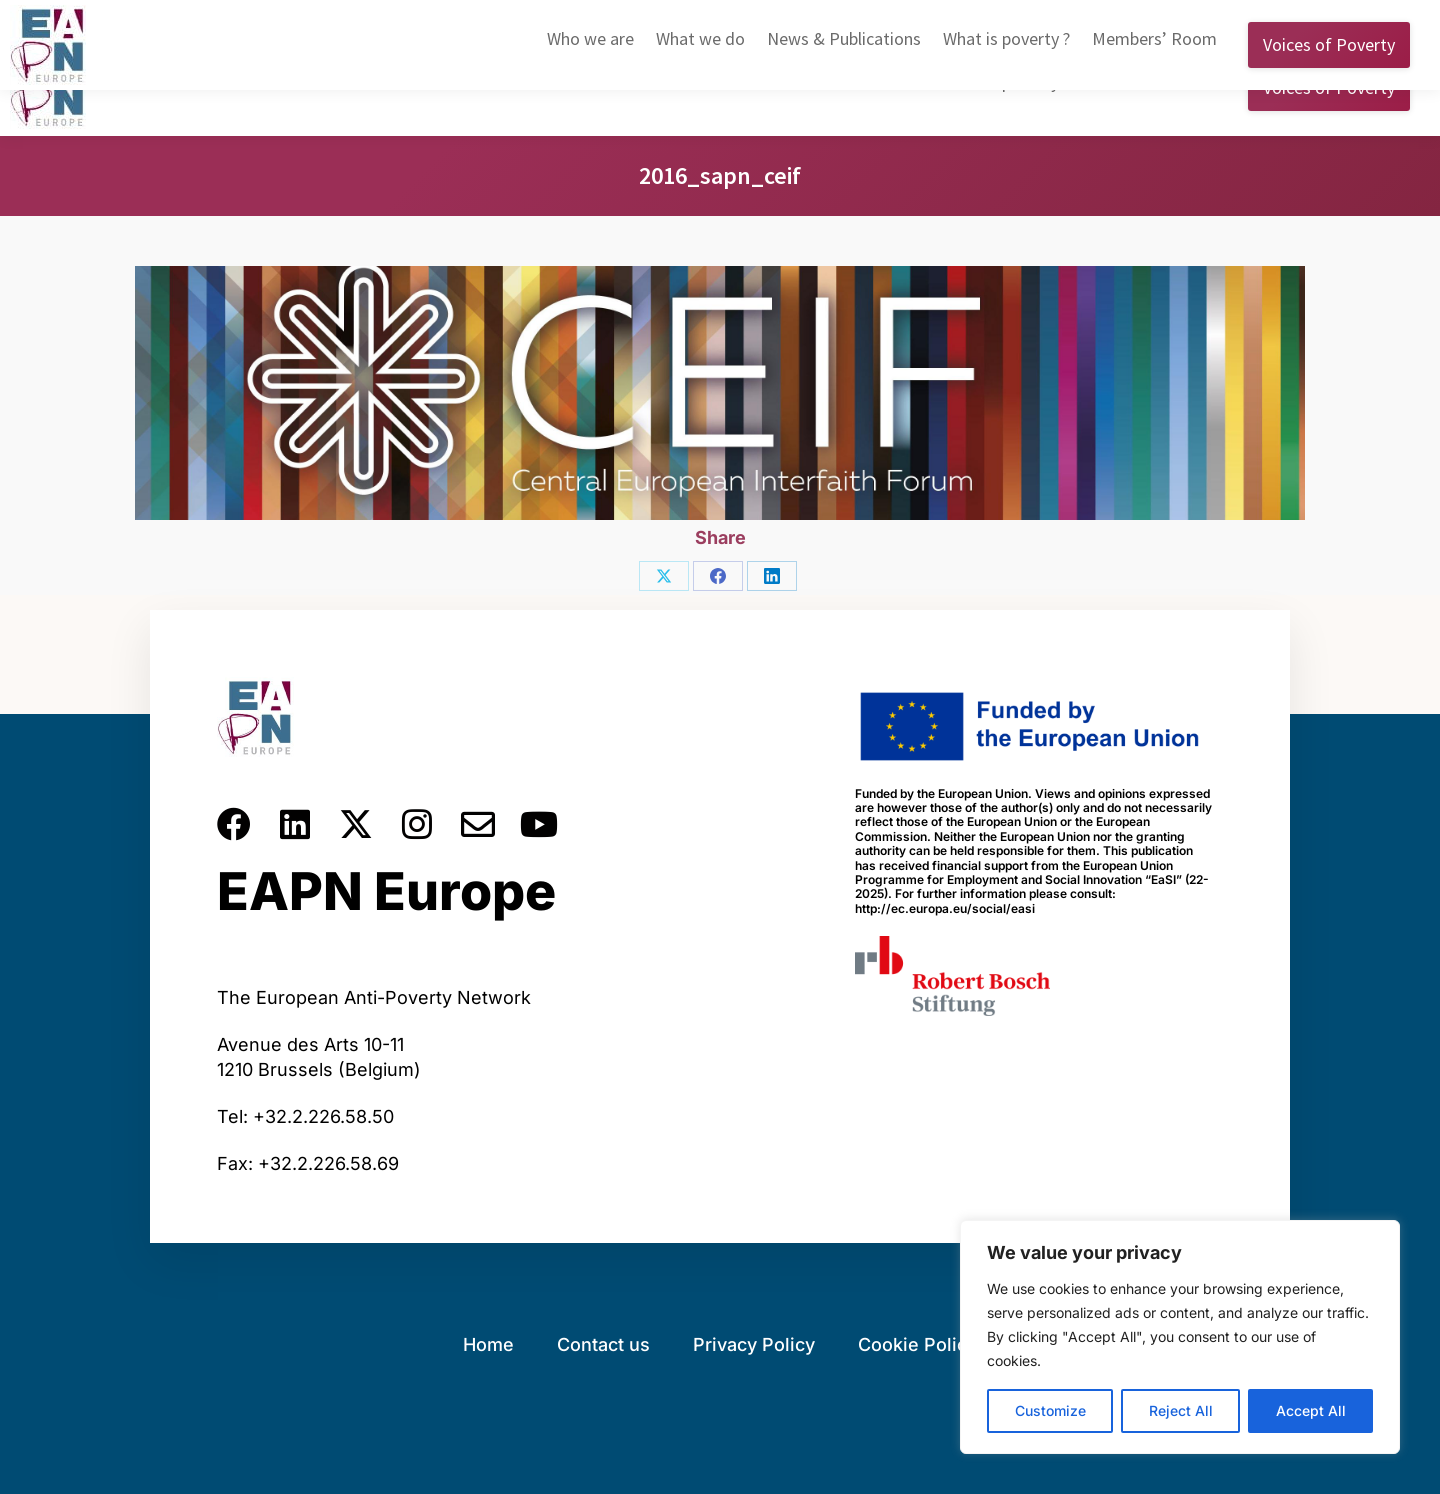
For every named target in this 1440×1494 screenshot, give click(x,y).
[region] (1180, 1337)
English (1087, 19)
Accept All (1311, 1410)
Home (488, 1344)
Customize (1050, 1410)
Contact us (603, 1344)
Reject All (1181, 1410)
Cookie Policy (917, 1344)
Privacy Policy (754, 1344)
